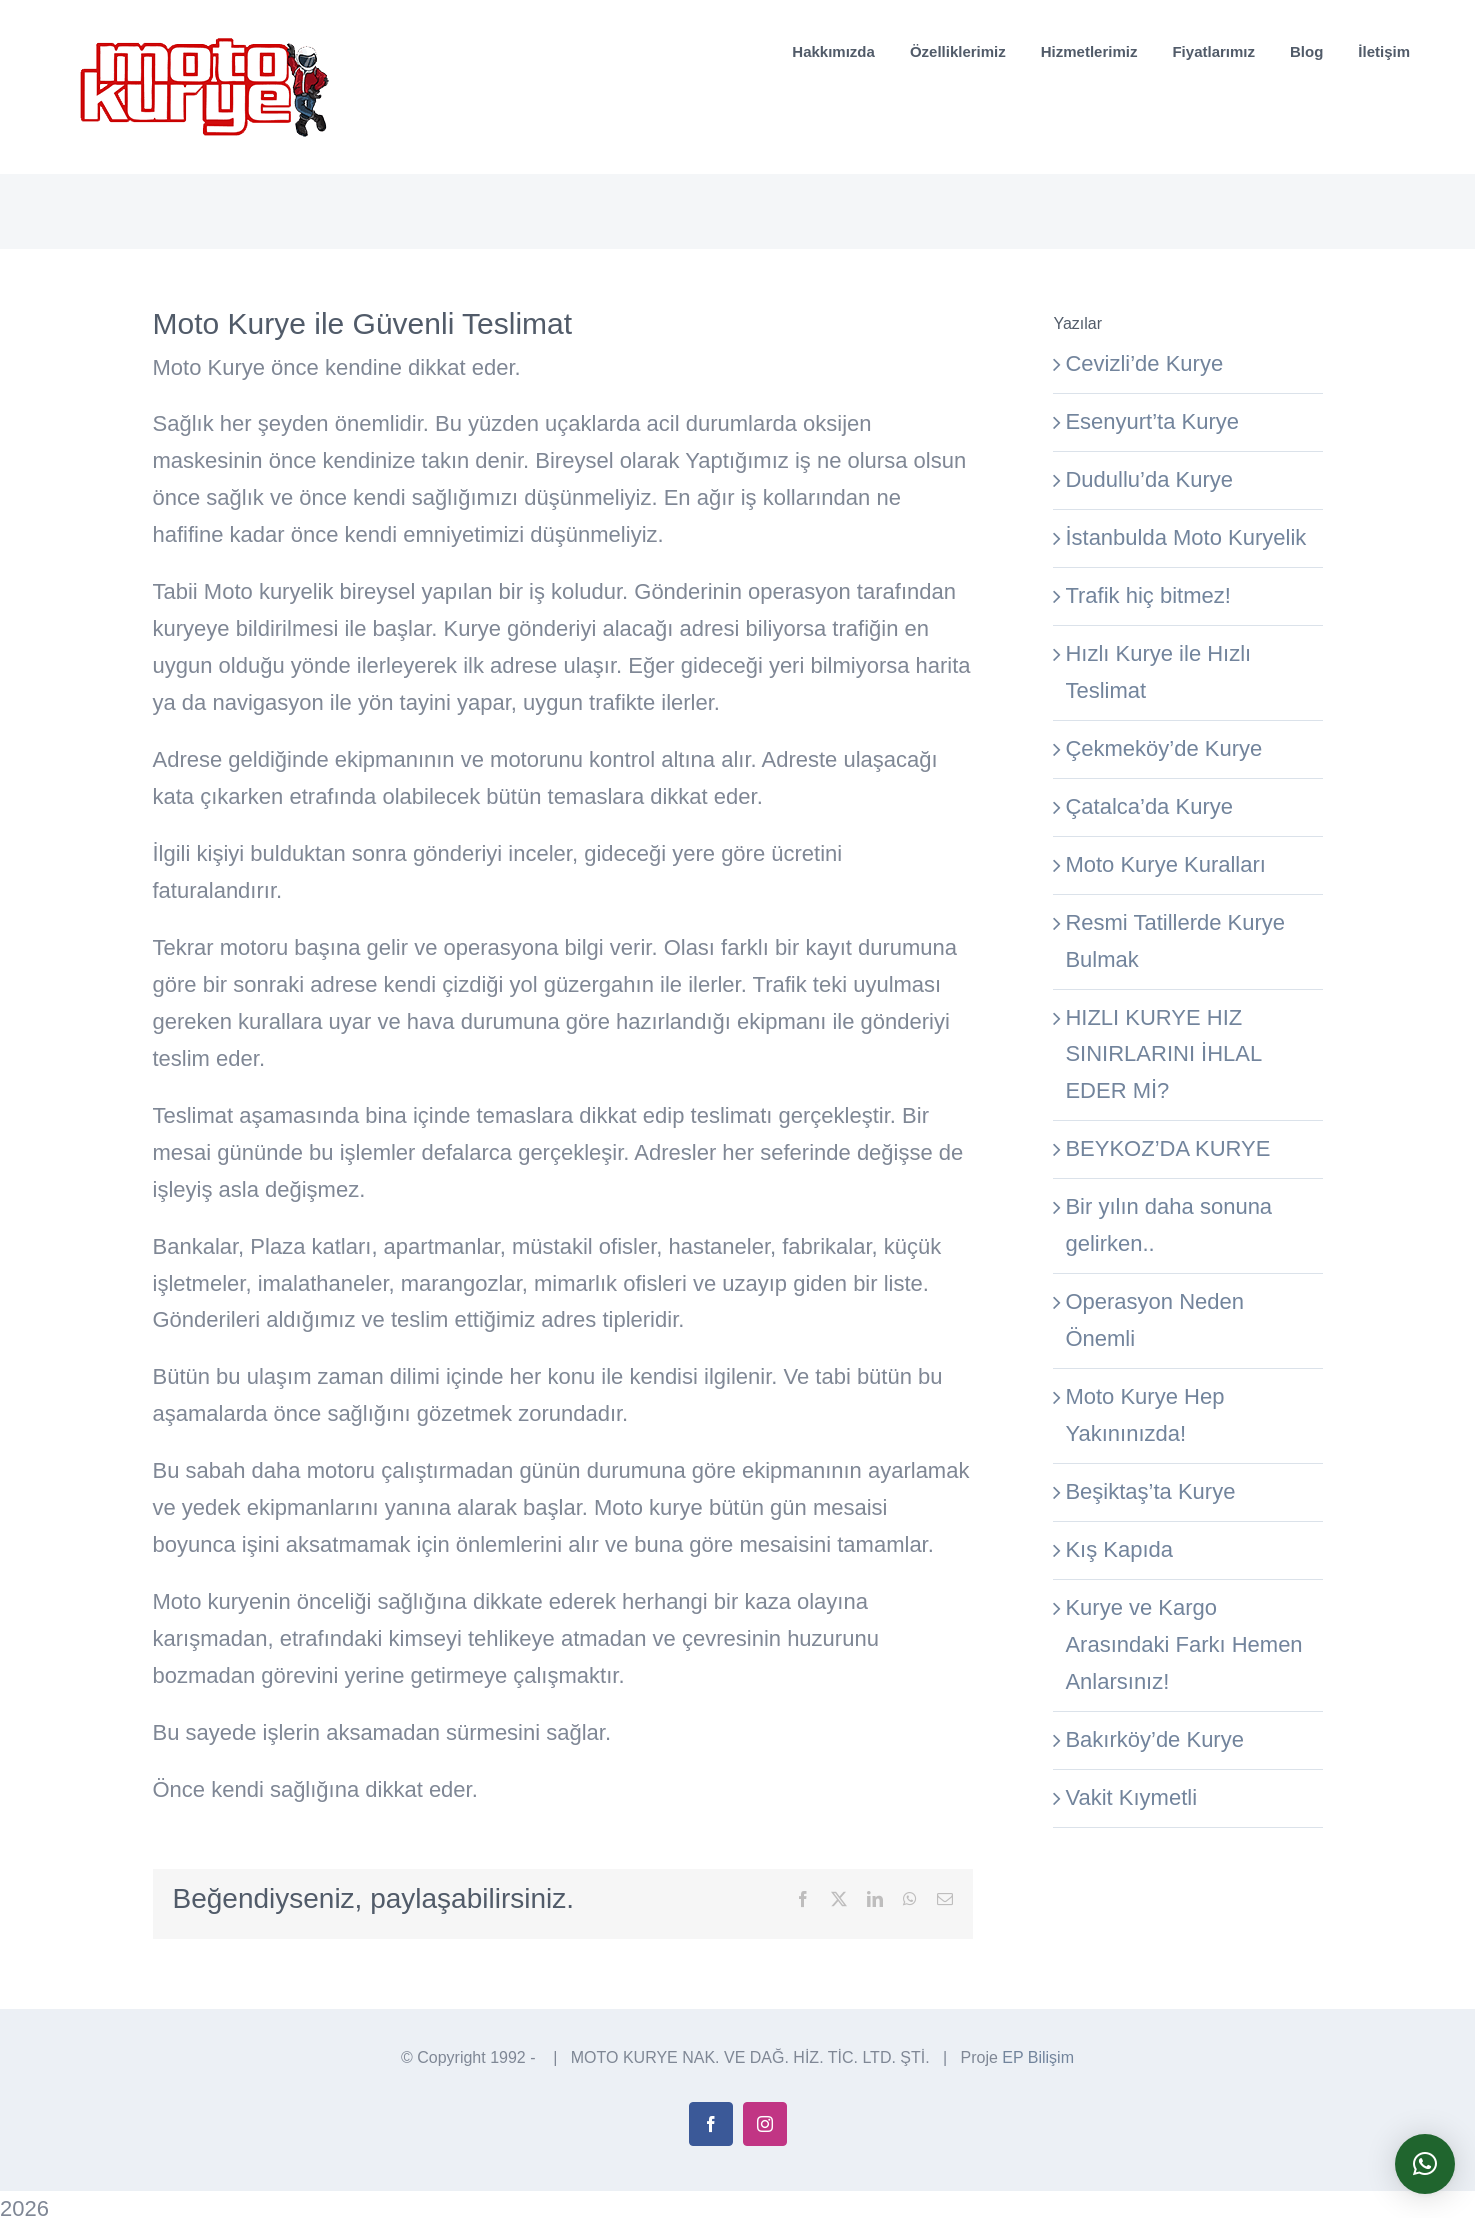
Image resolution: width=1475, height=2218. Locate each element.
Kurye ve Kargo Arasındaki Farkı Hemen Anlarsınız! (1183, 1644)
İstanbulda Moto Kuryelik (1185, 537)
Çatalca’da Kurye (1149, 806)
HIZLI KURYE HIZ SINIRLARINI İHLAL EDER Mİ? (1163, 1054)
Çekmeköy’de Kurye (1163, 748)
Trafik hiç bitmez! (1147, 595)
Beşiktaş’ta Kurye (1150, 1491)
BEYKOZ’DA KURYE (1167, 1148)
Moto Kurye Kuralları (1165, 864)
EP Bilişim (1038, 2084)
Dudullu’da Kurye (1149, 479)
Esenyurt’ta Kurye (1152, 421)
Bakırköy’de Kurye (1154, 1739)
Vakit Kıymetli (1131, 1797)
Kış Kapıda (1119, 1549)
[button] (1425, 2164)
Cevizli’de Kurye (1144, 363)
